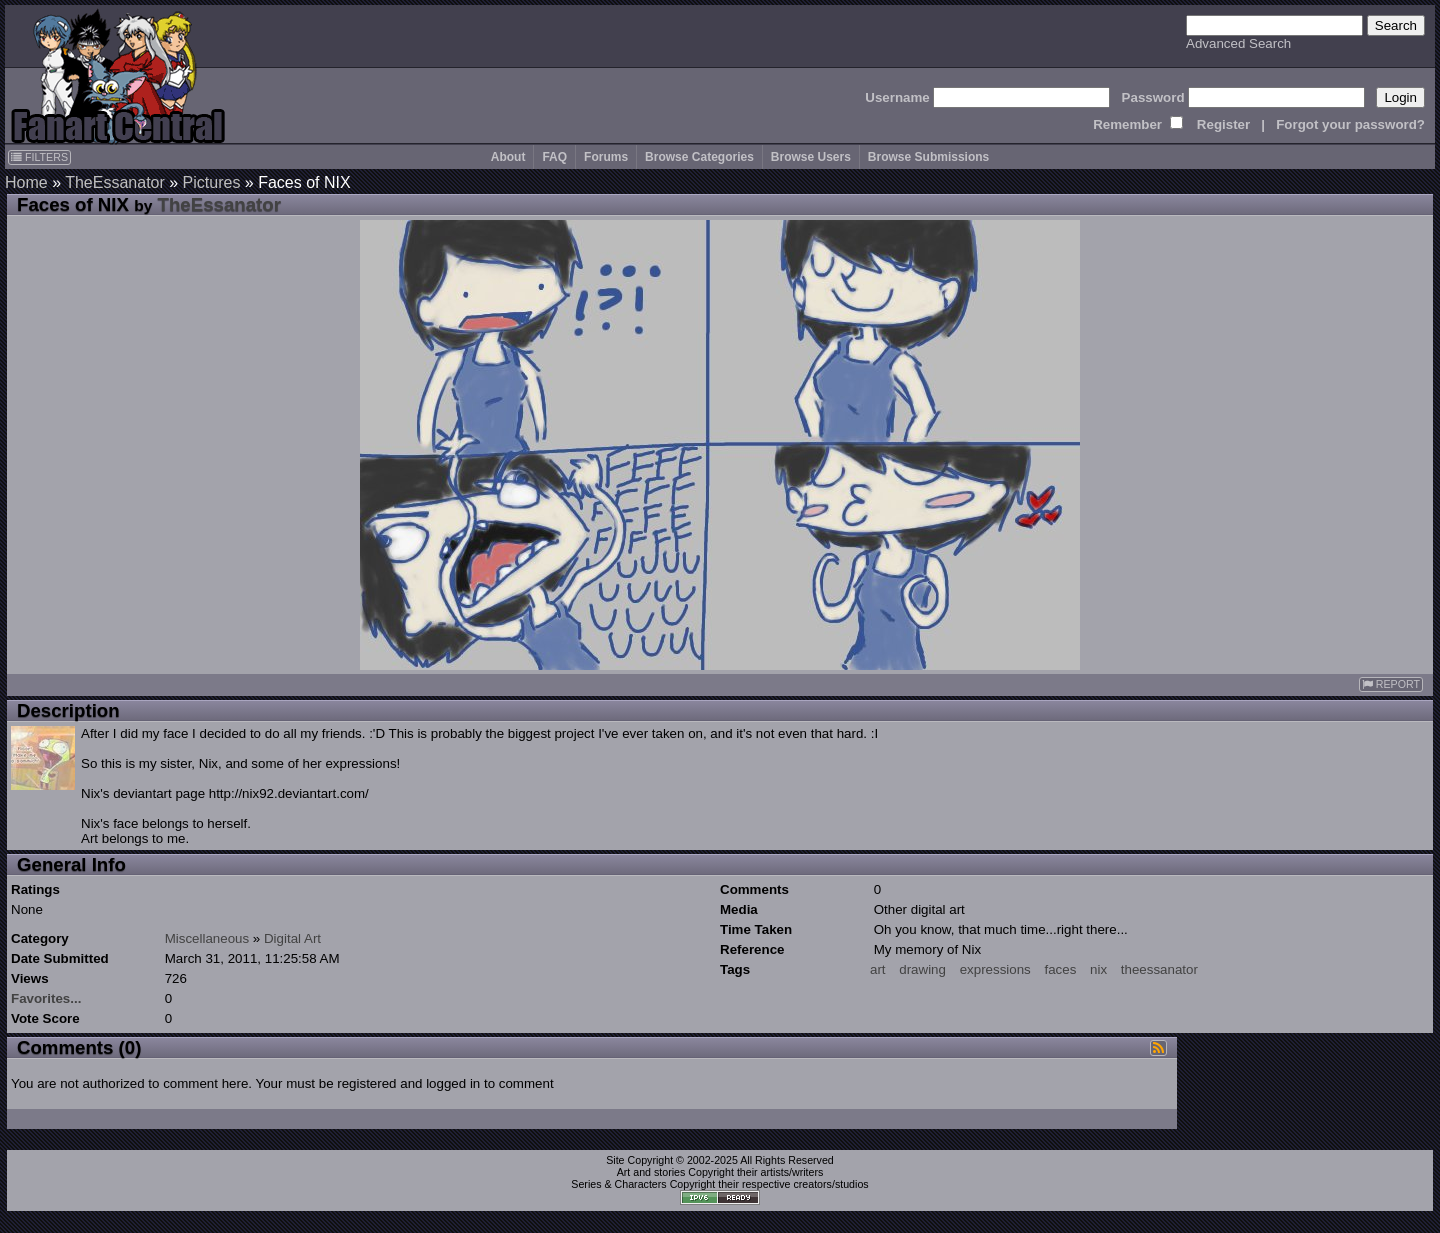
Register (1223, 124)
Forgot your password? (1350, 124)
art (878, 969)
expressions (995, 969)
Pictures (212, 182)
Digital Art (292, 938)
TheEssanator (115, 182)
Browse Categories (699, 157)
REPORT (1391, 684)
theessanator (1159, 969)
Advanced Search (1238, 43)
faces (1060, 969)
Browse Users (811, 157)
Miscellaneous (207, 938)
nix (1098, 969)
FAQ (554, 157)
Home (26, 182)
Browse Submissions (928, 157)
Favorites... (46, 998)
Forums (606, 157)
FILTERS (39, 157)
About (508, 157)
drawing (922, 969)
